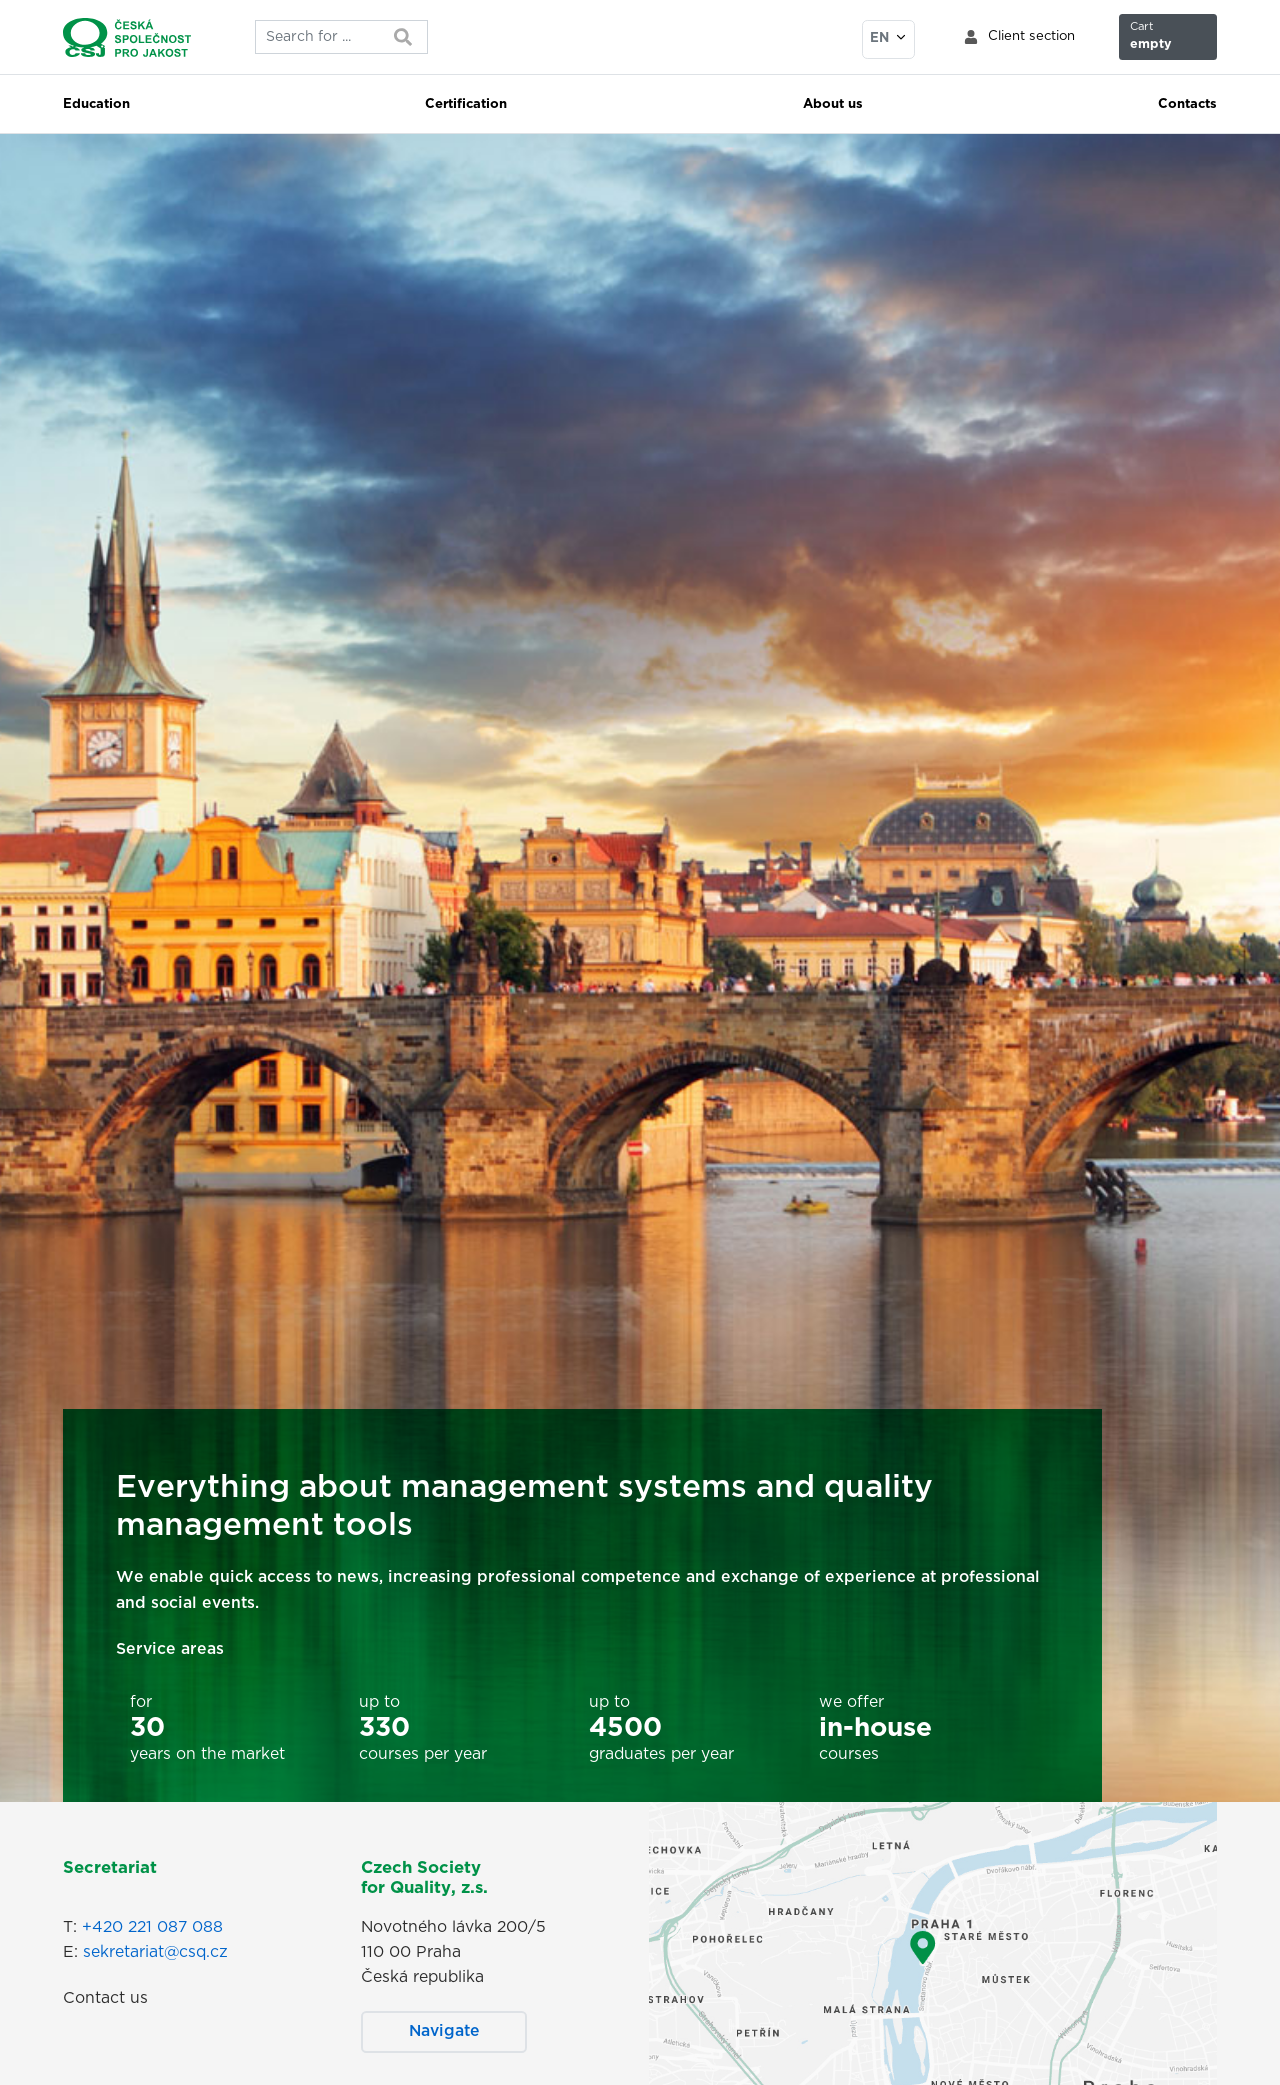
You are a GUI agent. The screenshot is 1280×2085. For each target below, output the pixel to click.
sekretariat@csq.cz (155, 1952)
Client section (1031, 36)
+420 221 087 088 (152, 1927)
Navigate (444, 2031)
